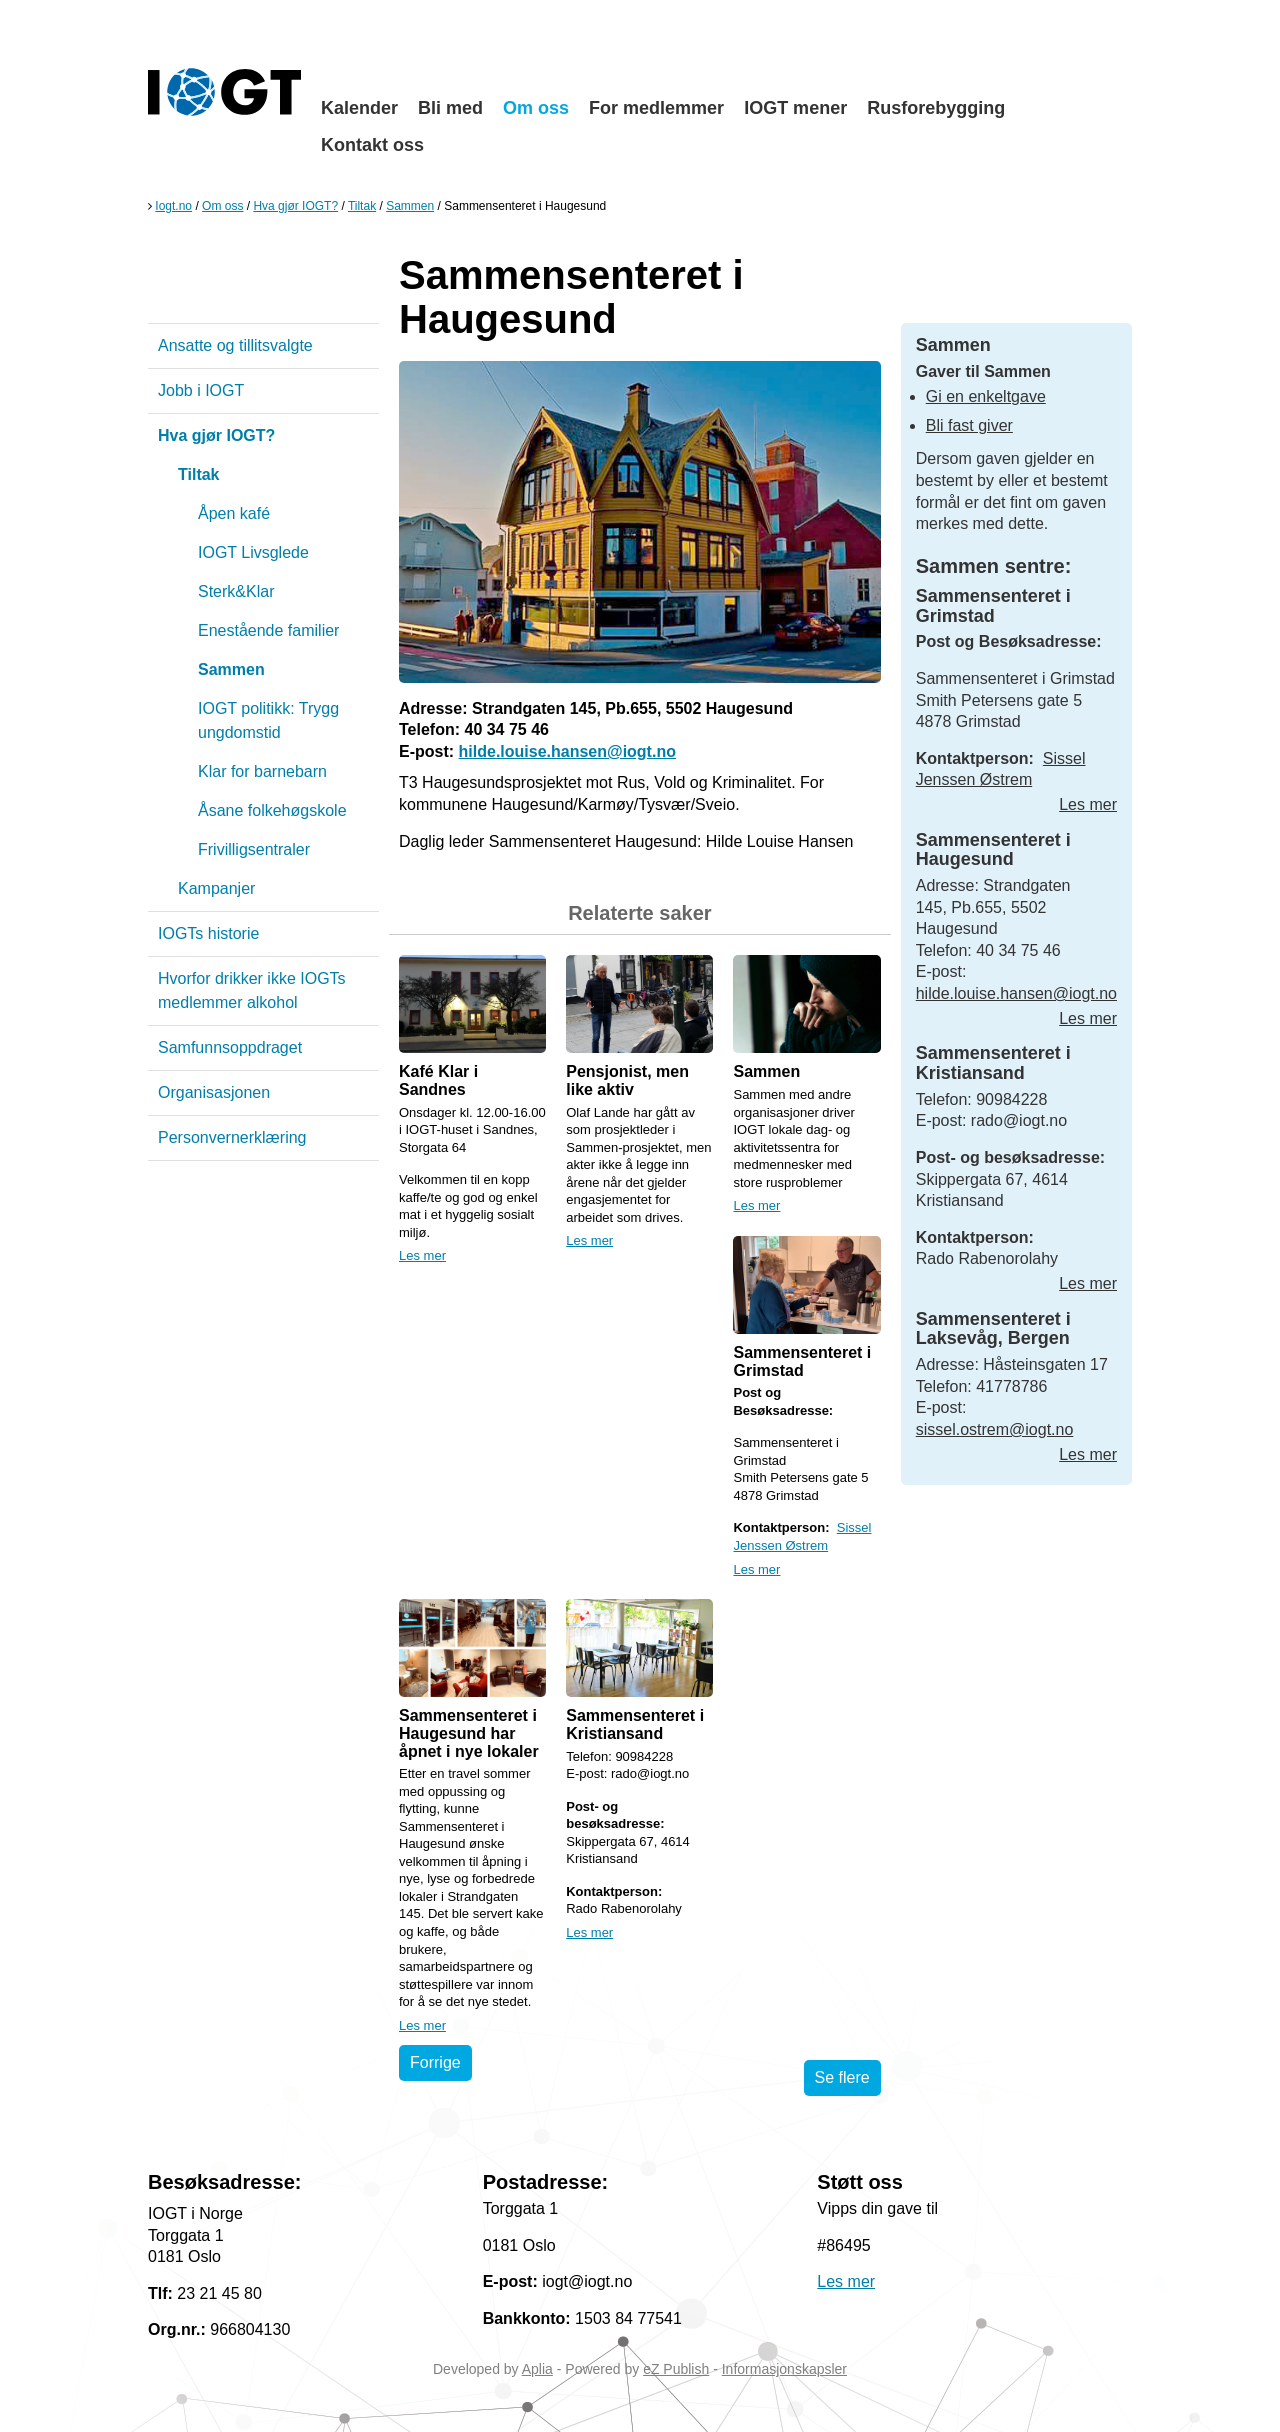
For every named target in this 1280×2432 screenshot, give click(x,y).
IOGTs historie (208, 933)
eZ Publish (676, 2369)
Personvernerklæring (232, 1137)
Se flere (842, 2077)
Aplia (537, 2369)
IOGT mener (795, 108)
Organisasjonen (214, 1092)
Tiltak (362, 206)
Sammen (410, 206)
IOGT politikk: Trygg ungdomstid (268, 720)
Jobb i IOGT (201, 390)
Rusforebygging (936, 108)
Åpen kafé (234, 513)
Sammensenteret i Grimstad (802, 1361)
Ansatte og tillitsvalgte (235, 345)
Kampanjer (216, 888)
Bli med (450, 108)
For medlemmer (656, 108)
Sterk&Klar (236, 591)
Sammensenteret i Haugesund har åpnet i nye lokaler (469, 1733)
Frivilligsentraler (254, 849)
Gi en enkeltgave (986, 396)
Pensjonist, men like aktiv (627, 1080)
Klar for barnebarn (262, 771)
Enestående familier (268, 630)
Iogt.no (173, 206)
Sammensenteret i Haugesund (993, 850)
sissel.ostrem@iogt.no (995, 1429)
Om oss (536, 108)
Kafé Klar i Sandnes (438, 1080)
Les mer (422, 1255)
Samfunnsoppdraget (230, 1047)
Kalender (359, 108)
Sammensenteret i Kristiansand (635, 1724)
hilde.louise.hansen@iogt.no (567, 751)
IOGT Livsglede (253, 552)
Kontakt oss (372, 145)
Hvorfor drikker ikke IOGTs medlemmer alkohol (252, 990)
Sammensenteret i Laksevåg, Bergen (993, 1329)
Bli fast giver (969, 425)
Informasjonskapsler (784, 2369)
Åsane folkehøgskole (272, 810)
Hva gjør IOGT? (295, 206)
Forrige (435, 2062)
